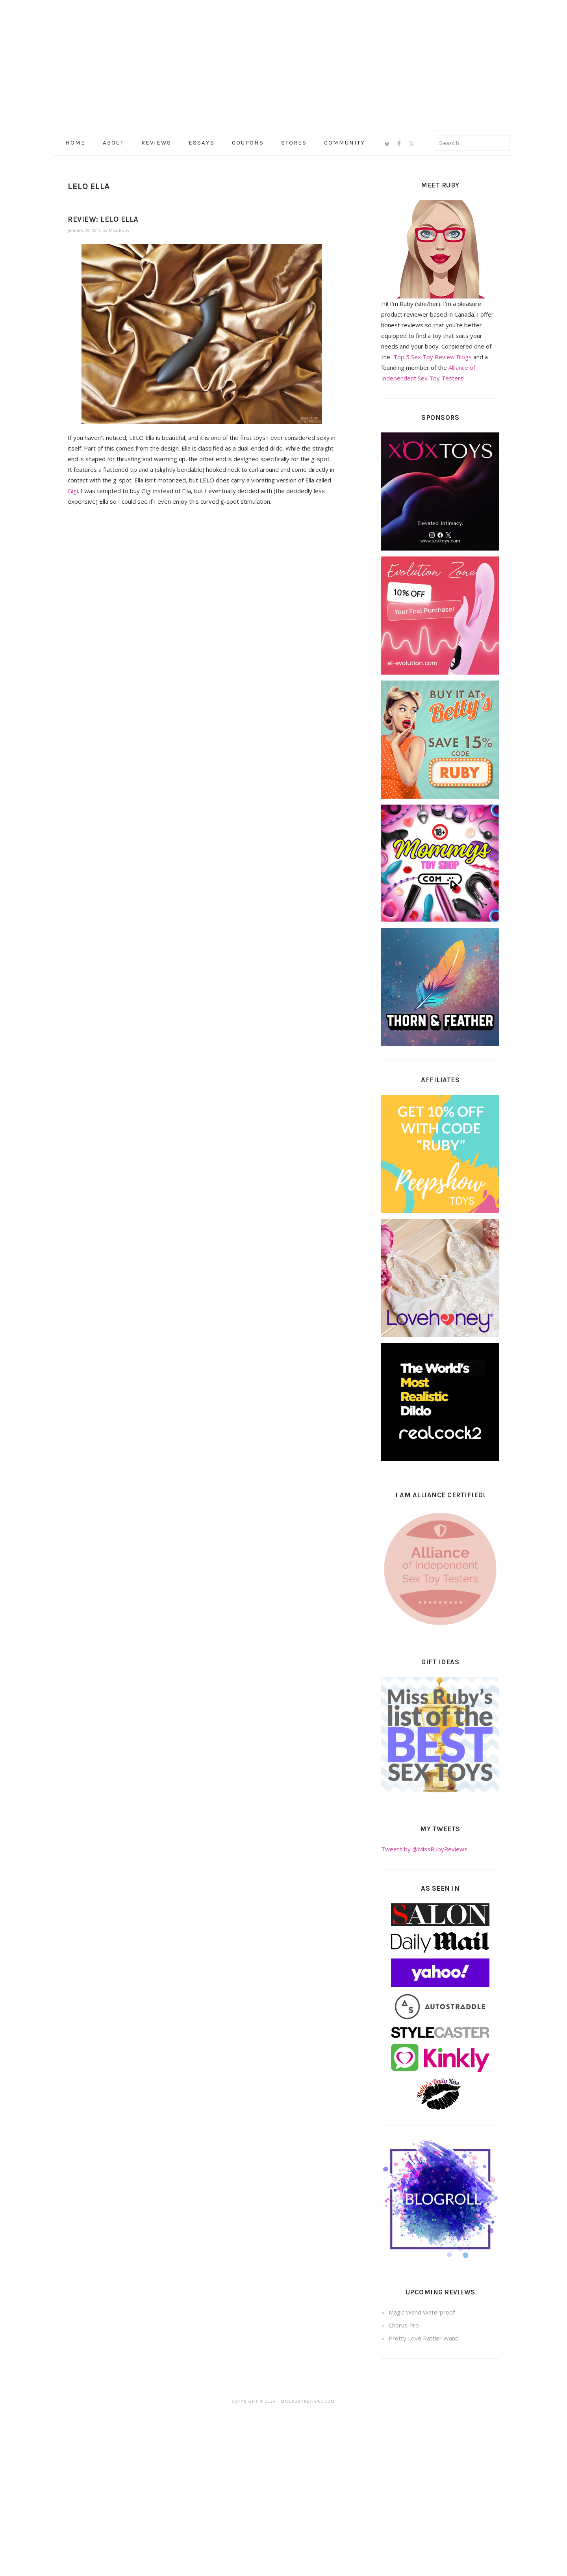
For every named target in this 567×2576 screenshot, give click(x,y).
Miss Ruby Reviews (283, 62)
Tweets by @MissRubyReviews (424, 1849)
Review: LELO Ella (103, 219)
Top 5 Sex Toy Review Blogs (432, 357)
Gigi (73, 491)
